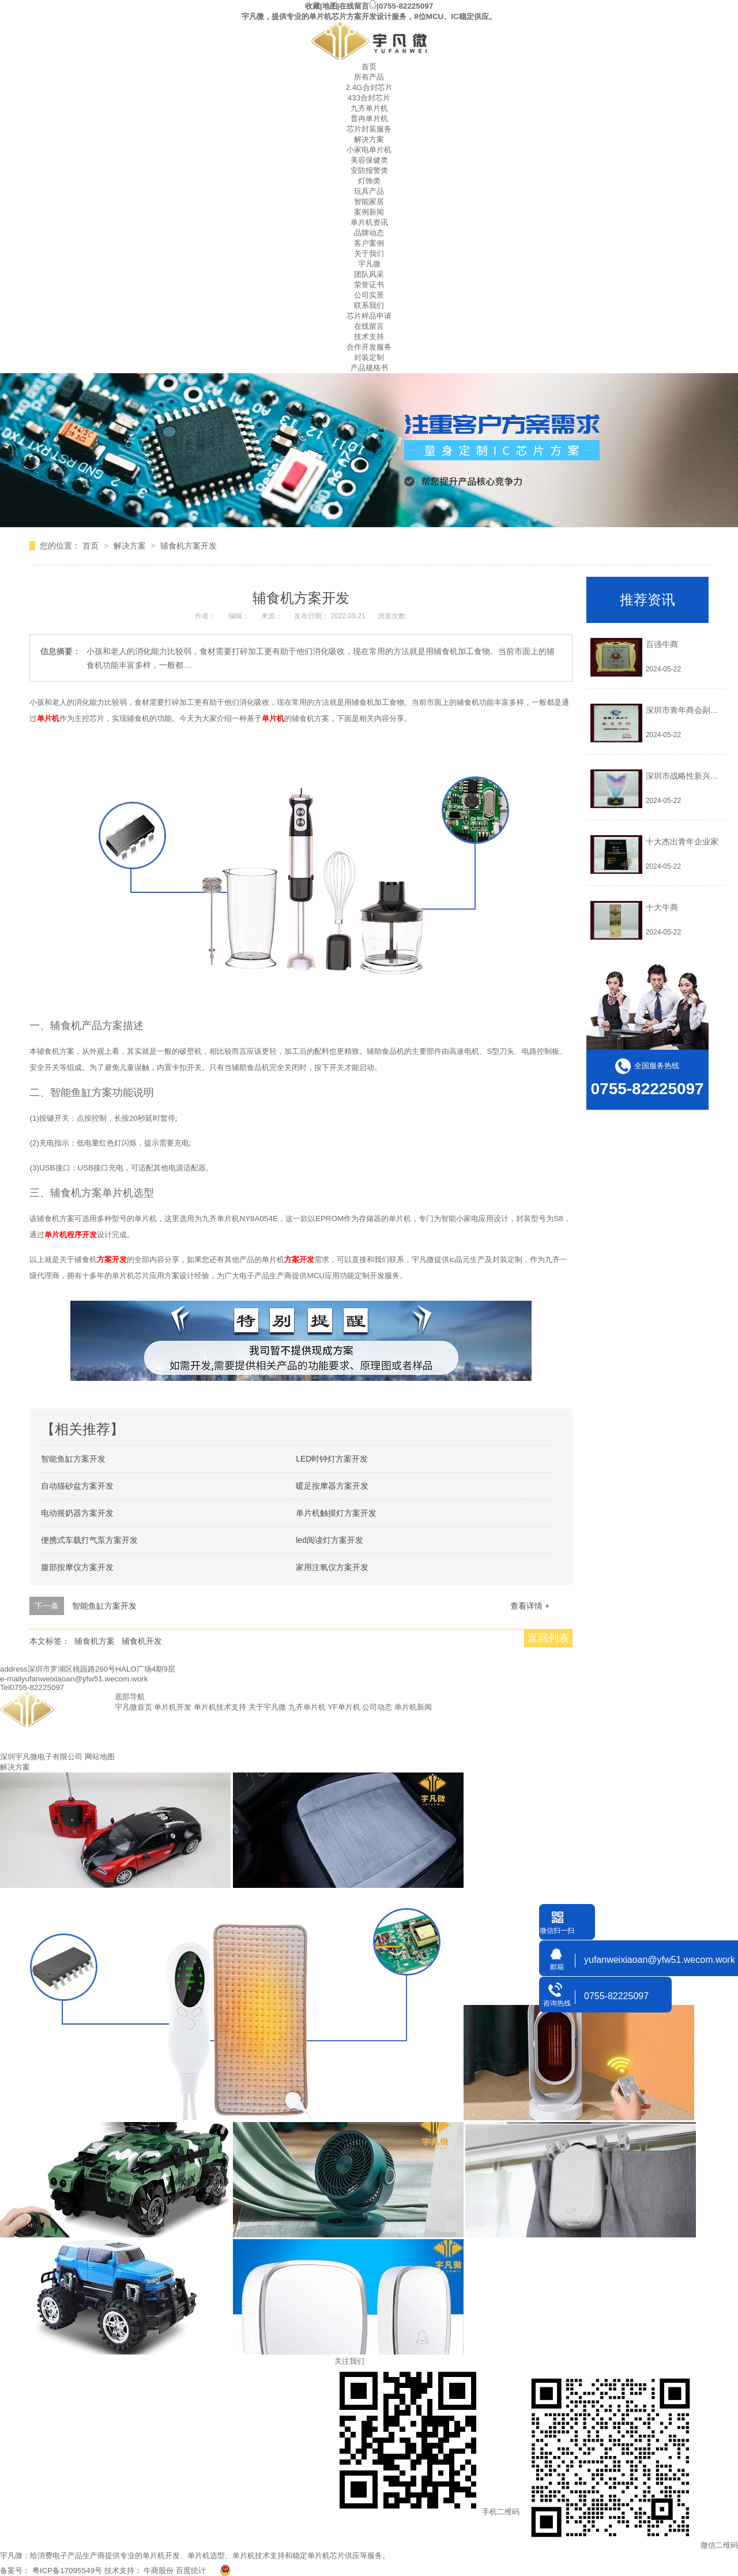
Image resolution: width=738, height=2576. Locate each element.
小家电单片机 (369, 149)
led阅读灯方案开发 (329, 1540)
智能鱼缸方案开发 (73, 1458)
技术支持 (369, 336)
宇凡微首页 (133, 1707)
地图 (329, 6)
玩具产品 (369, 191)
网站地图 (100, 1756)
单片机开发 (172, 1707)
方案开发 (112, 1259)
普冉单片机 (369, 118)
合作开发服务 (369, 347)
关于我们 (369, 253)
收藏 (312, 6)
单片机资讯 (369, 222)
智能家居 (369, 201)
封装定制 (369, 357)
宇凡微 (369, 264)
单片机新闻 (413, 1707)
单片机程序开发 (70, 1234)
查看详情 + (529, 1605)
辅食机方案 (94, 1641)
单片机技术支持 (220, 1707)
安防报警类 (369, 170)
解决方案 (369, 139)
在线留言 (354, 6)
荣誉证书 (369, 284)
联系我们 (369, 305)
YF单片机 (343, 1707)
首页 (369, 66)
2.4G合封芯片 (368, 87)
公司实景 (369, 295)
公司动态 (377, 1707)
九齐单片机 (369, 108)
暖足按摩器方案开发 (332, 1485)
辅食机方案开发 (188, 545)
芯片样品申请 (369, 315)
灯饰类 (369, 181)
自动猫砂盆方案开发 (77, 1485)
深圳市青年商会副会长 (686, 710)
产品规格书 (369, 367)
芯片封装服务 (369, 129)
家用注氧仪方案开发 (332, 1567)
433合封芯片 (369, 97)
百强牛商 (662, 644)
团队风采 (369, 274)
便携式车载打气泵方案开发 (89, 1540)
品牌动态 (369, 232)
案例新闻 (369, 212)
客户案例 (369, 243)
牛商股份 (159, 2570)
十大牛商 (662, 907)
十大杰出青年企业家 (682, 841)
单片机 (48, 718)
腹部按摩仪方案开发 (77, 1567)
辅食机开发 (142, 1641)
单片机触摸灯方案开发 (336, 1513)
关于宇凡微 (267, 1707)
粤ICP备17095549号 (67, 2570)
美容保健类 (369, 160)
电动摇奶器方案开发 (77, 1513)
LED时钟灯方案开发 (332, 1458)
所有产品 (369, 77)
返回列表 (548, 1638)
